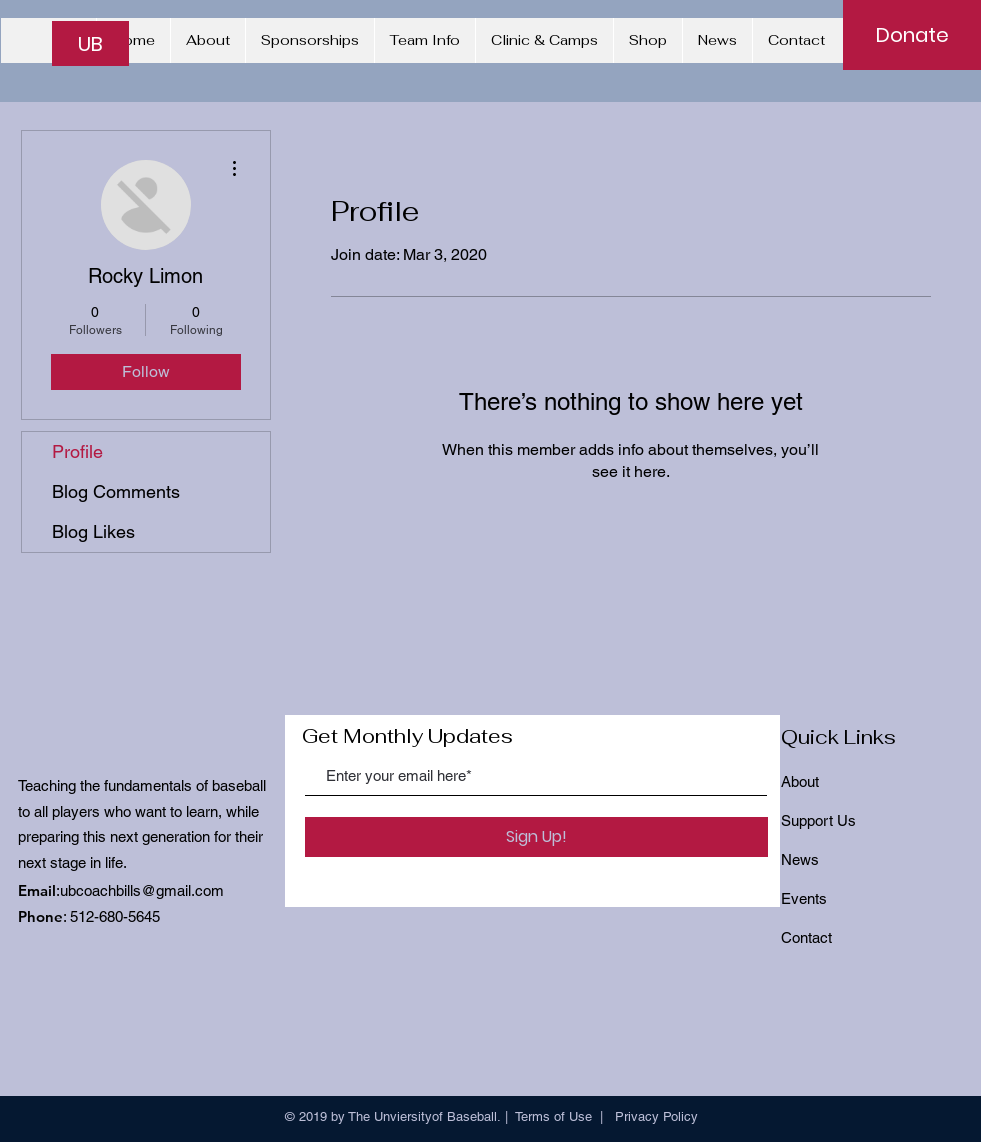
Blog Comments (116, 491)
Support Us (818, 820)
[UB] (90, 43)
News (800, 859)
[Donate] (912, 35)
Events (804, 898)
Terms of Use (553, 1116)
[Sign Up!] (536, 837)
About (800, 781)
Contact (806, 937)
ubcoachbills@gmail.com (142, 890)
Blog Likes (93, 531)
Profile (77, 451)
